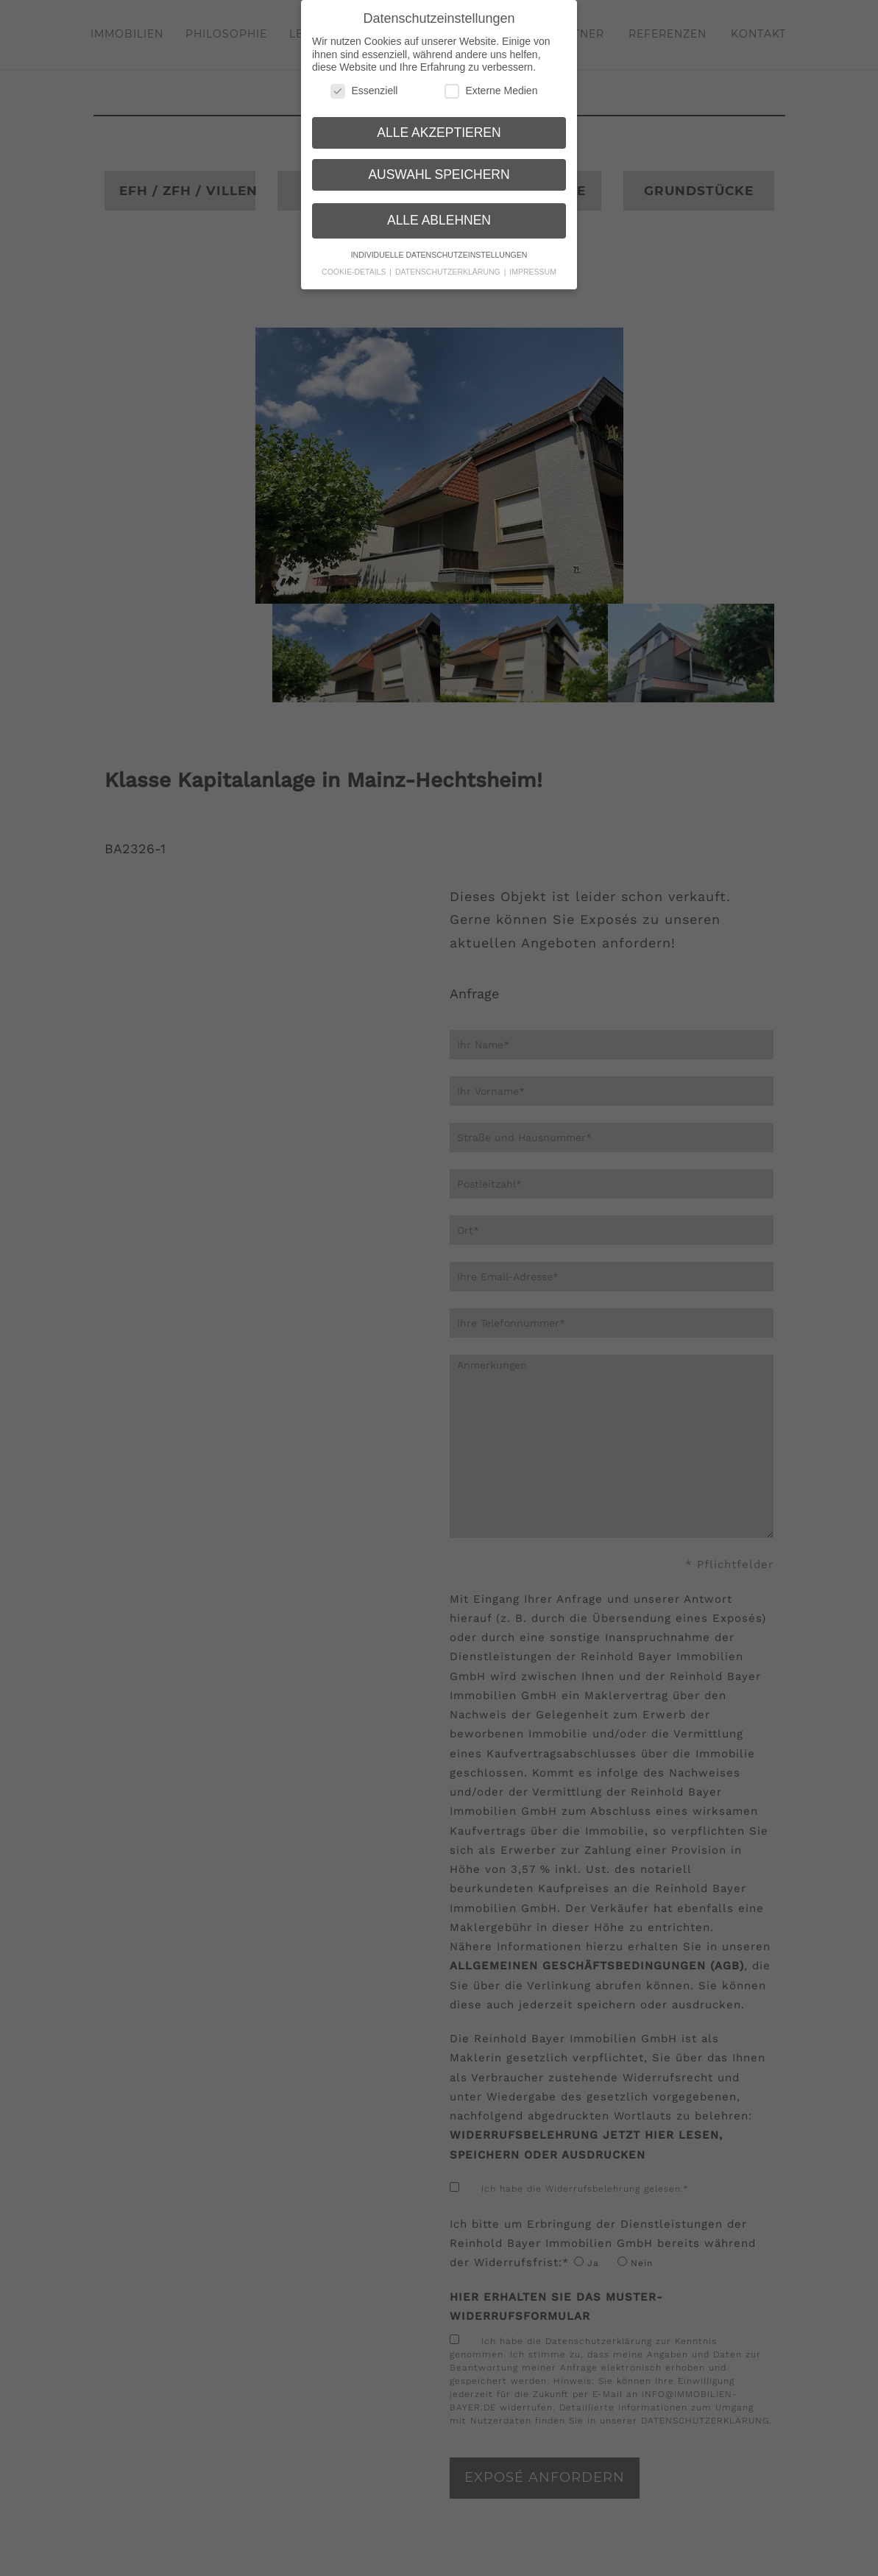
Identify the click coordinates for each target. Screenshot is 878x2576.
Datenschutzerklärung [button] (449, 265)
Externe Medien (491, 84)
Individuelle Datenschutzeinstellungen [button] (439, 248)
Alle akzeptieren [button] (438, 125)
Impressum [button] (532, 265)
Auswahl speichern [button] (438, 167)
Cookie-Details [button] (355, 265)
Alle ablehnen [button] (439, 212)
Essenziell (363, 84)
